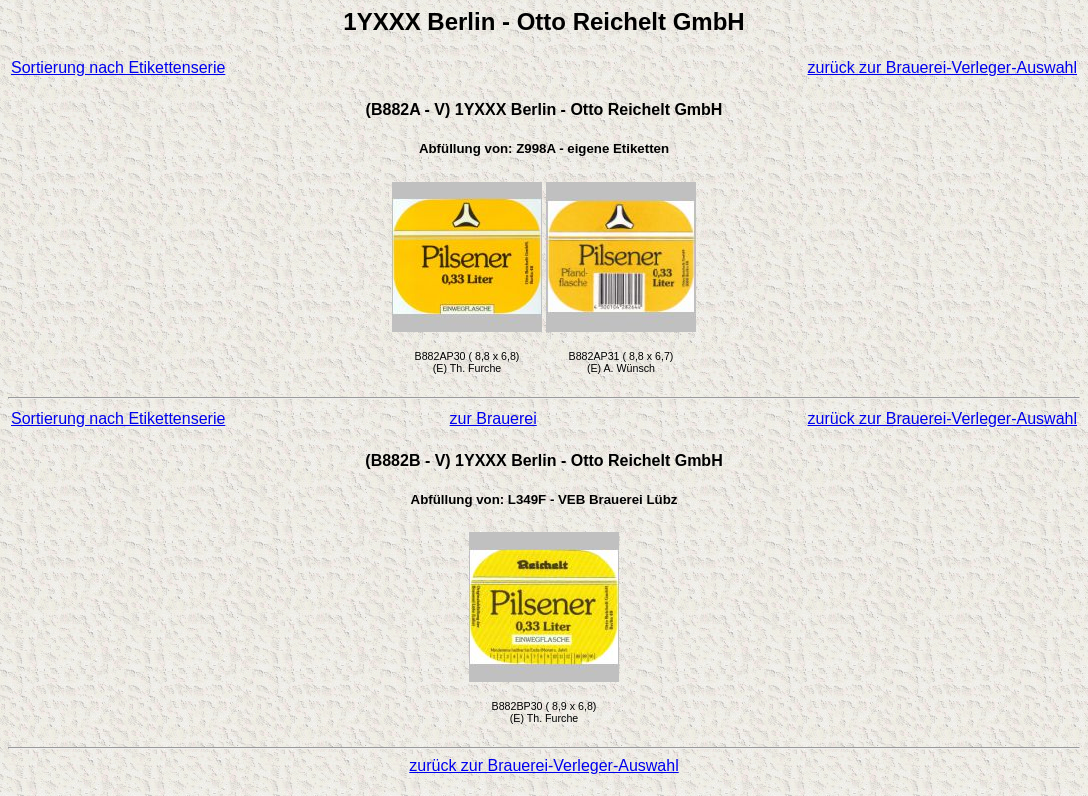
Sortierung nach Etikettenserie (118, 67)
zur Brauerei (493, 418)
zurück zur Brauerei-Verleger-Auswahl (942, 67)
